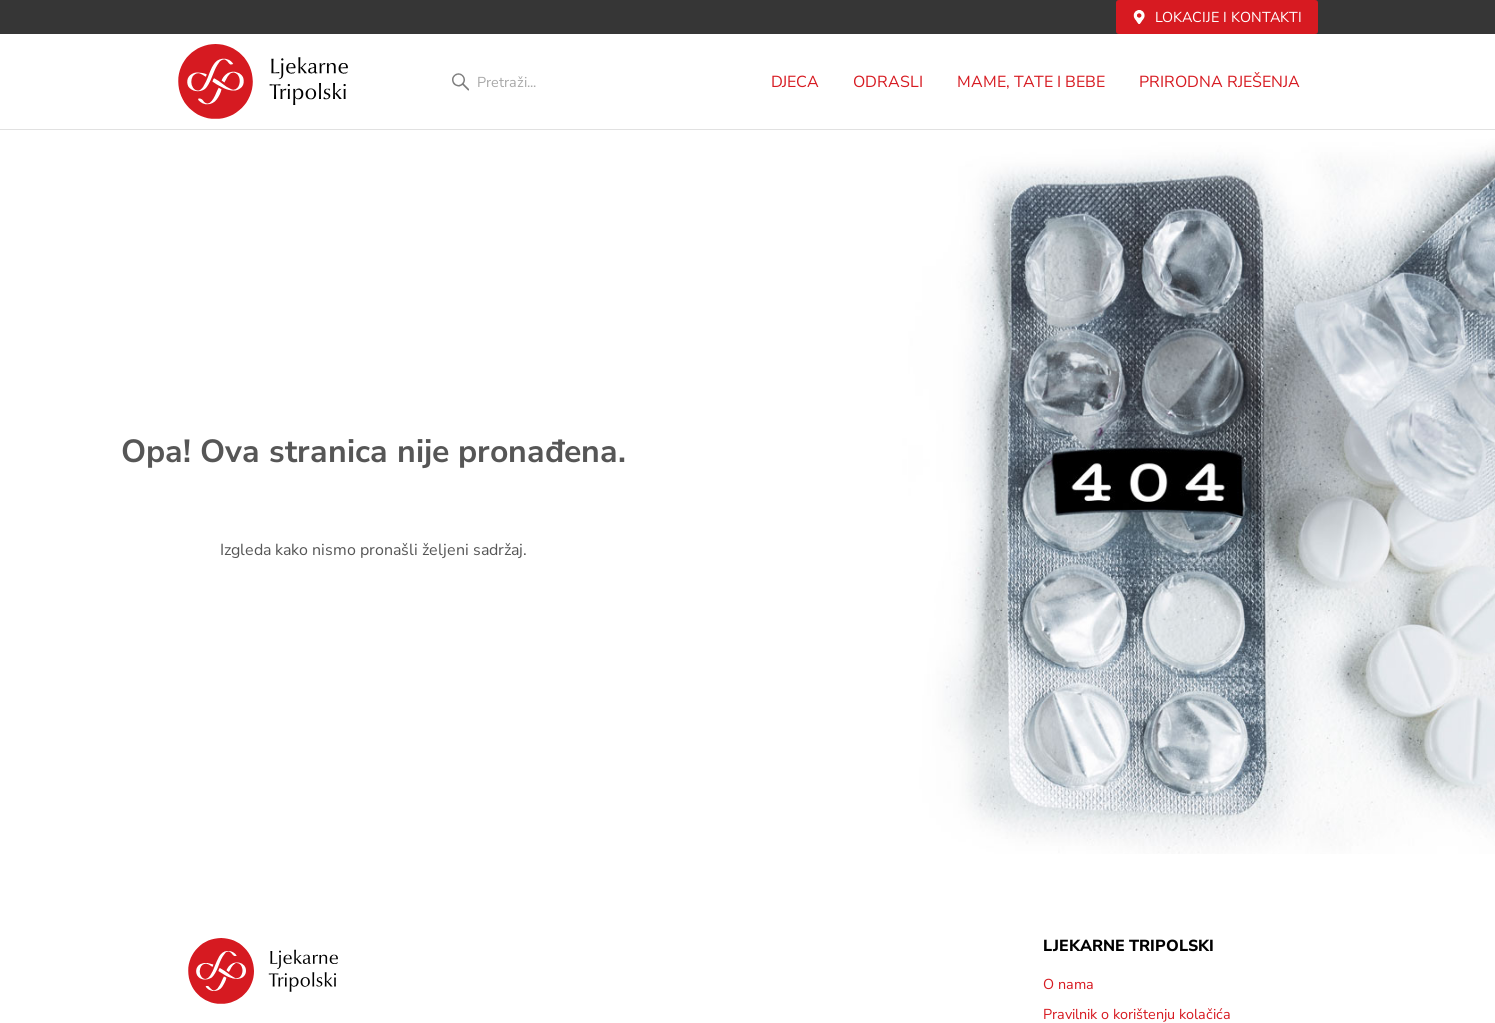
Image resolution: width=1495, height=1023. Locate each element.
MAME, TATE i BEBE (1036, 82)
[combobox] (555, 82)
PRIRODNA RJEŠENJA (1224, 82)
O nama (1068, 984)
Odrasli (893, 82)
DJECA (800, 82)
